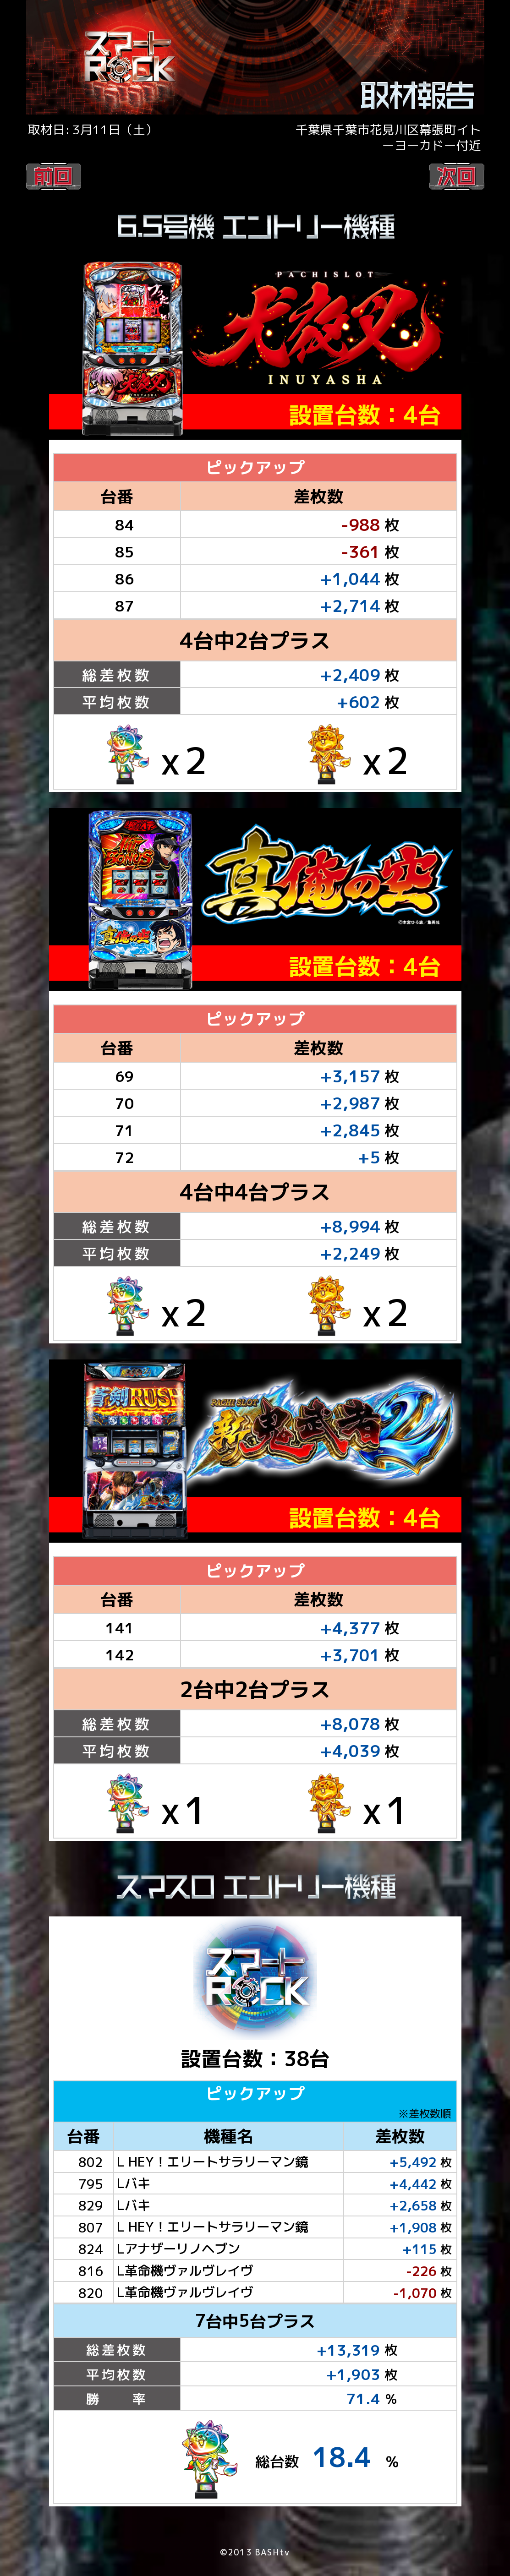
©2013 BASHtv (255, 2557)
